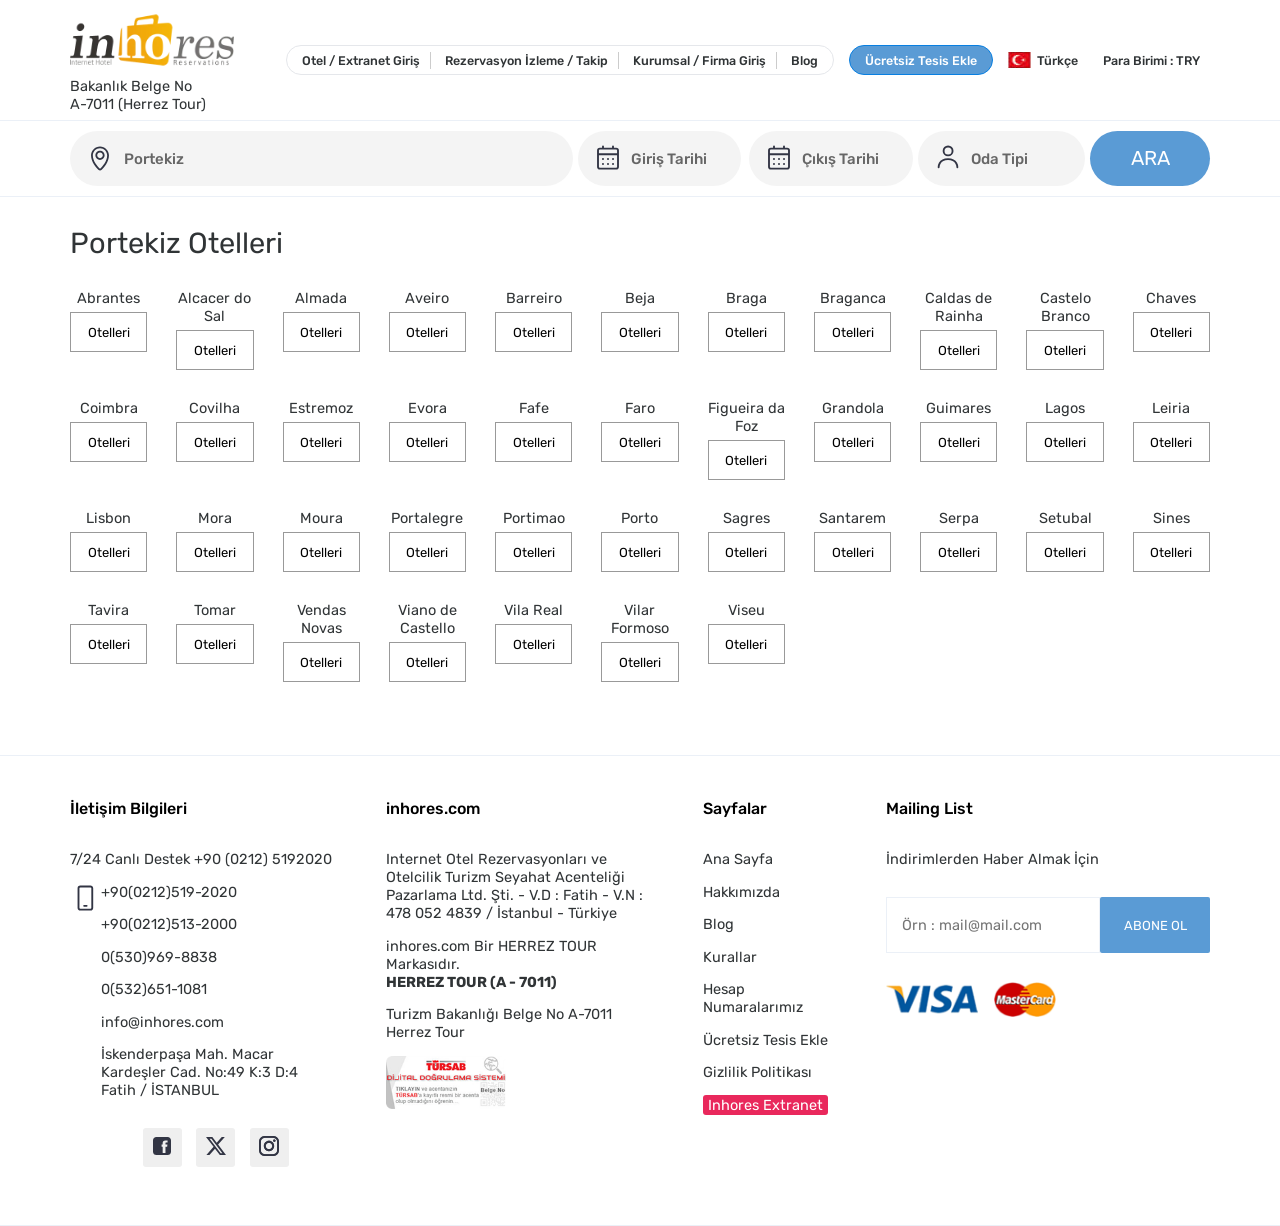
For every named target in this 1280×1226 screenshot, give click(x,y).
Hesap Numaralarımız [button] (753, 998)
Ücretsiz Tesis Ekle (921, 60)
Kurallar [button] (730, 957)
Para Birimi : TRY (1151, 60)
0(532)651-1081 (154, 989)
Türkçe (1043, 60)
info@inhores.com (162, 1022)
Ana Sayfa (738, 859)
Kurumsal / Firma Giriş (699, 60)
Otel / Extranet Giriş (361, 60)
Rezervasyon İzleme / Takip (526, 60)
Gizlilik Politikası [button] (757, 1072)
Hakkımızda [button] (741, 892)
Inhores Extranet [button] (765, 1105)
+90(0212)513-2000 (169, 924)
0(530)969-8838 (159, 957)
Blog (804, 60)
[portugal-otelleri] (321, 158)
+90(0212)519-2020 (169, 892)
